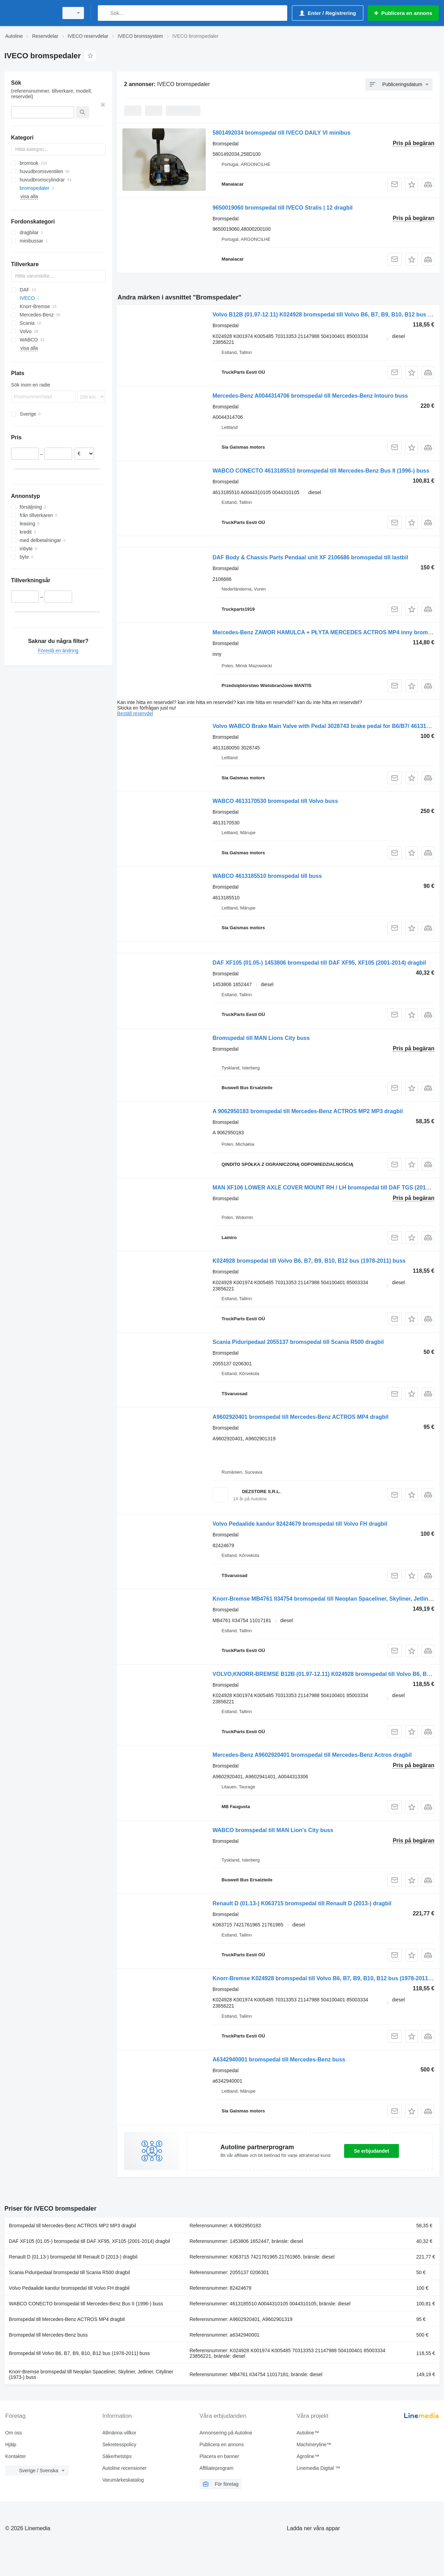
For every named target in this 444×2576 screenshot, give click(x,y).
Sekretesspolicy (119, 2444)
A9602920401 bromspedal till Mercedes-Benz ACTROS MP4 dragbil (300, 1417)
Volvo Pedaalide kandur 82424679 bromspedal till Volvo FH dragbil (300, 1524)
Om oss (13, 2432)
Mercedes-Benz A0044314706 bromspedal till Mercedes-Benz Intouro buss (310, 396)
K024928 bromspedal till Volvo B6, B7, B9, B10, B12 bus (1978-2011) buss (309, 1261)
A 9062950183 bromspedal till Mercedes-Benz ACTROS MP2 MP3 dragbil (308, 1111)
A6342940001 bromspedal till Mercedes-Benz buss (279, 2059)
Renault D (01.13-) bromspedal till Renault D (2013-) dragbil (73, 2257)
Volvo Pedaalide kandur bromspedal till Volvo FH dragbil (69, 2288)
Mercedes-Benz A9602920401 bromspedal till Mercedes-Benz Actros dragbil (312, 1755)
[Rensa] (103, 104)
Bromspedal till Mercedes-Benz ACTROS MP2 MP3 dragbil (72, 2225)
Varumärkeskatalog (123, 2480)
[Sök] (104, 13)
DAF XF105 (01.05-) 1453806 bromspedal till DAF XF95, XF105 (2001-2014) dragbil (319, 963)
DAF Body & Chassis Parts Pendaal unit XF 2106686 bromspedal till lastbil (310, 557)
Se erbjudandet (371, 2151)
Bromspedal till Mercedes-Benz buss (48, 2335)
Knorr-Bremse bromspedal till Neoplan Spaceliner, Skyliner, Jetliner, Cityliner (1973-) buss (91, 2374)
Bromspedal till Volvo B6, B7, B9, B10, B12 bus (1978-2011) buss (79, 2353)
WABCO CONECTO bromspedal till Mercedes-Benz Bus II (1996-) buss (86, 2303)
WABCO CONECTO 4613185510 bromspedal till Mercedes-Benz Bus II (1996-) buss (321, 471)
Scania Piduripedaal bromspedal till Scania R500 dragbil (69, 2272)
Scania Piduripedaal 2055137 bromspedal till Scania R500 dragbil (298, 1342)
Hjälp (10, 2444)
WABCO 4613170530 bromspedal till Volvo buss (275, 801)
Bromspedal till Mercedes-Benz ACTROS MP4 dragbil (67, 2319)
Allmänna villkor (119, 2432)
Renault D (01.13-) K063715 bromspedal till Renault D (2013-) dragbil (302, 1903)
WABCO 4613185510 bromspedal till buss (267, 876)
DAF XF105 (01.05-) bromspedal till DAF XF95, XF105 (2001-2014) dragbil (89, 2241)
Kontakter (15, 2456)
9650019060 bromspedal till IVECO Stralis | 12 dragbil (283, 208)
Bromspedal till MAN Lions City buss (261, 1038)
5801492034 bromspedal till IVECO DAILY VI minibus (282, 133)
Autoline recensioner (124, 2468)
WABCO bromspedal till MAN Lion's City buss (273, 1830)
